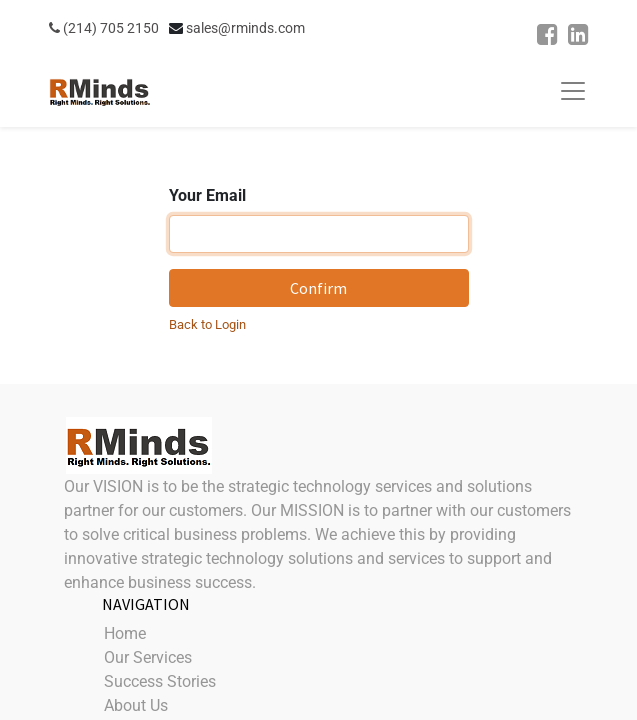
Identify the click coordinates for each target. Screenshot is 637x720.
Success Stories (160, 681)
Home (125, 633)
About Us (136, 705)
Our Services (148, 657)
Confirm (318, 288)
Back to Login (207, 324)
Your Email (207, 195)
